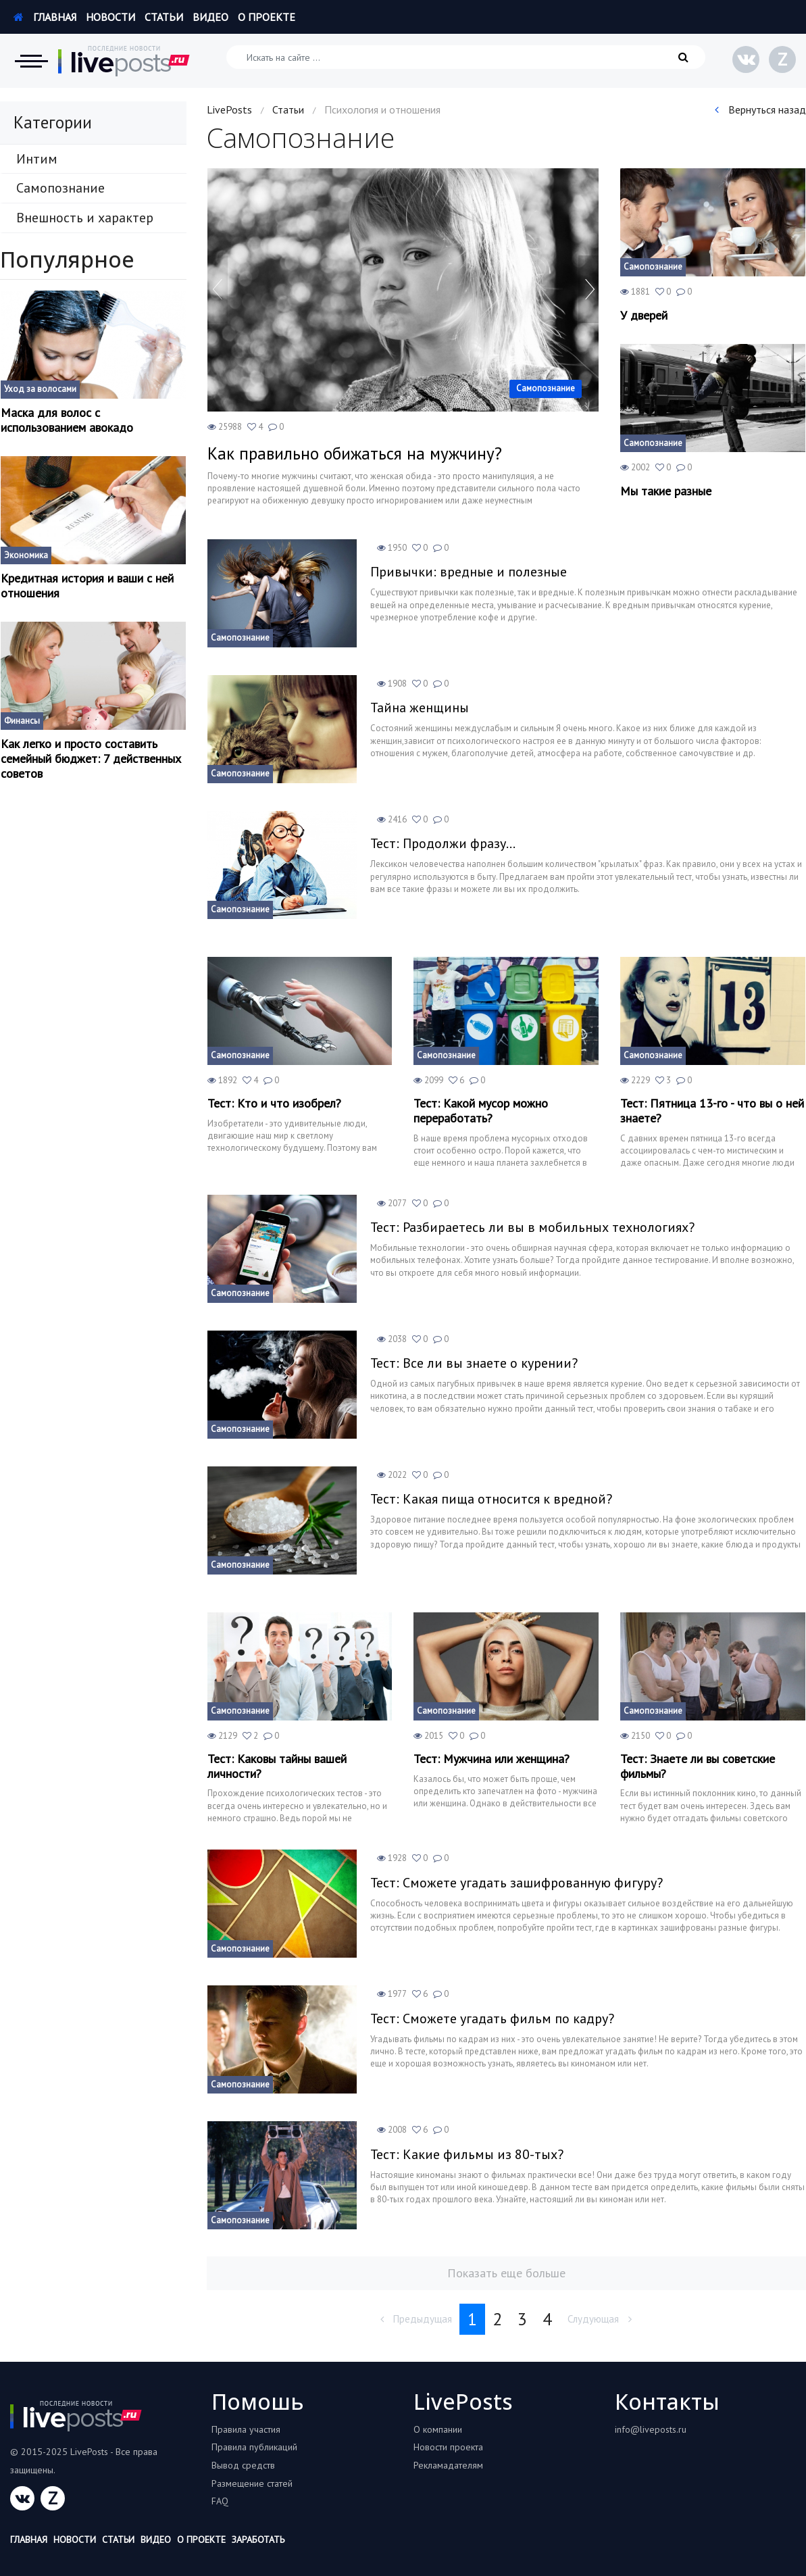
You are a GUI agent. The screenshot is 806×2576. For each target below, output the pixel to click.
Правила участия (245, 2429)
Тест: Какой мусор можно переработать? (480, 1110)
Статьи (164, 17)
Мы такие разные (665, 491)
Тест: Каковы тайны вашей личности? (277, 1766)
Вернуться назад (760, 109)
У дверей (644, 315)
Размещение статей (252, 2483)
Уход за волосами (40, 389)
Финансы (22, 720)
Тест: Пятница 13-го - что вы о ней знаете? (712, 1110)
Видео (210, 17)
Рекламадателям (448, 2465)
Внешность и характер (84, 217)
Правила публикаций (254, 2447)
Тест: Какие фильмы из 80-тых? (466, 2154)
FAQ (219, 2501)
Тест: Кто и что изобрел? (274, 1103)
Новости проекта (448, 2447)
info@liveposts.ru (650, 2429)
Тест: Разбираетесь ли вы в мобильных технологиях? (532, 1227)
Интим (36, 159)
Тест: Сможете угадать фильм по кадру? (492, 2018)
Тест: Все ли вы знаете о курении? (474, 1363)
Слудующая (600, 2319)
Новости (110, 17)
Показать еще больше (506, 2273)
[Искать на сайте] (465, 57)
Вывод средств (243, 2465)
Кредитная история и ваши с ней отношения (87, 585)
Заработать (258, 2539)
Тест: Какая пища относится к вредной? (491, 1499)
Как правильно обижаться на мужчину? (354, 453)
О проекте (266, 17)
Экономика (26, 555)
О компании (437, 2429)
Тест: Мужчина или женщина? (491, 1759)
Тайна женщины (419, 707)
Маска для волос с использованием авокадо (67, 420)
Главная (45, 16)
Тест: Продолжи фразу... (442, 843)
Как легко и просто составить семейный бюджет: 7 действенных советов (91, 759)
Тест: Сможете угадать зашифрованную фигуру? (516, 1883)
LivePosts (229, 109)
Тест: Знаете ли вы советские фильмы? (697, 1766)
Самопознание (60, 188)
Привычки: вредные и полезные (468, 572)
